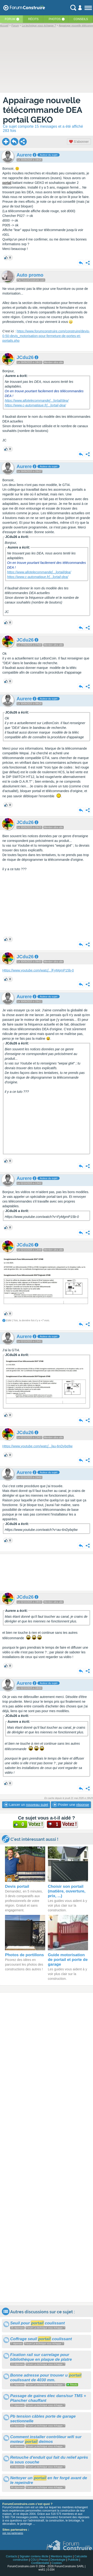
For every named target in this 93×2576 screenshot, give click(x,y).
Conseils (81, 19)
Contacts (11, 2556)
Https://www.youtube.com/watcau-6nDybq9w (37, 1446)
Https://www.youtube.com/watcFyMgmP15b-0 (38, 970)
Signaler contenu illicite (34, 2556)
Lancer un (26, 1805)
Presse (43, 2559)
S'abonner (79, 142)
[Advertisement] (46, 1572)
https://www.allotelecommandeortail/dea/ (37, 400)
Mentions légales (61, 2556)
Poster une (71, 1805)
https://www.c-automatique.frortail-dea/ (35, 405)
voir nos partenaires (12, 2533)
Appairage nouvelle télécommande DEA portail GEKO (42, 109)
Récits (33, 19)
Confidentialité (40, 2563)
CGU (34, 2559)
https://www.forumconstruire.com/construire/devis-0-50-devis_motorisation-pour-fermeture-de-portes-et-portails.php (46, 335)
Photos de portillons (24, 1955)
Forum (10, 19)
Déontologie (58, 2559)
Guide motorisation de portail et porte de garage (68, 1960)
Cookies (57, 2563)
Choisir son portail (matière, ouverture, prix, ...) (66, 1891)
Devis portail (17, 1886)
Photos (55, 19)
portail (6, 183)
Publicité (73, 2559)
